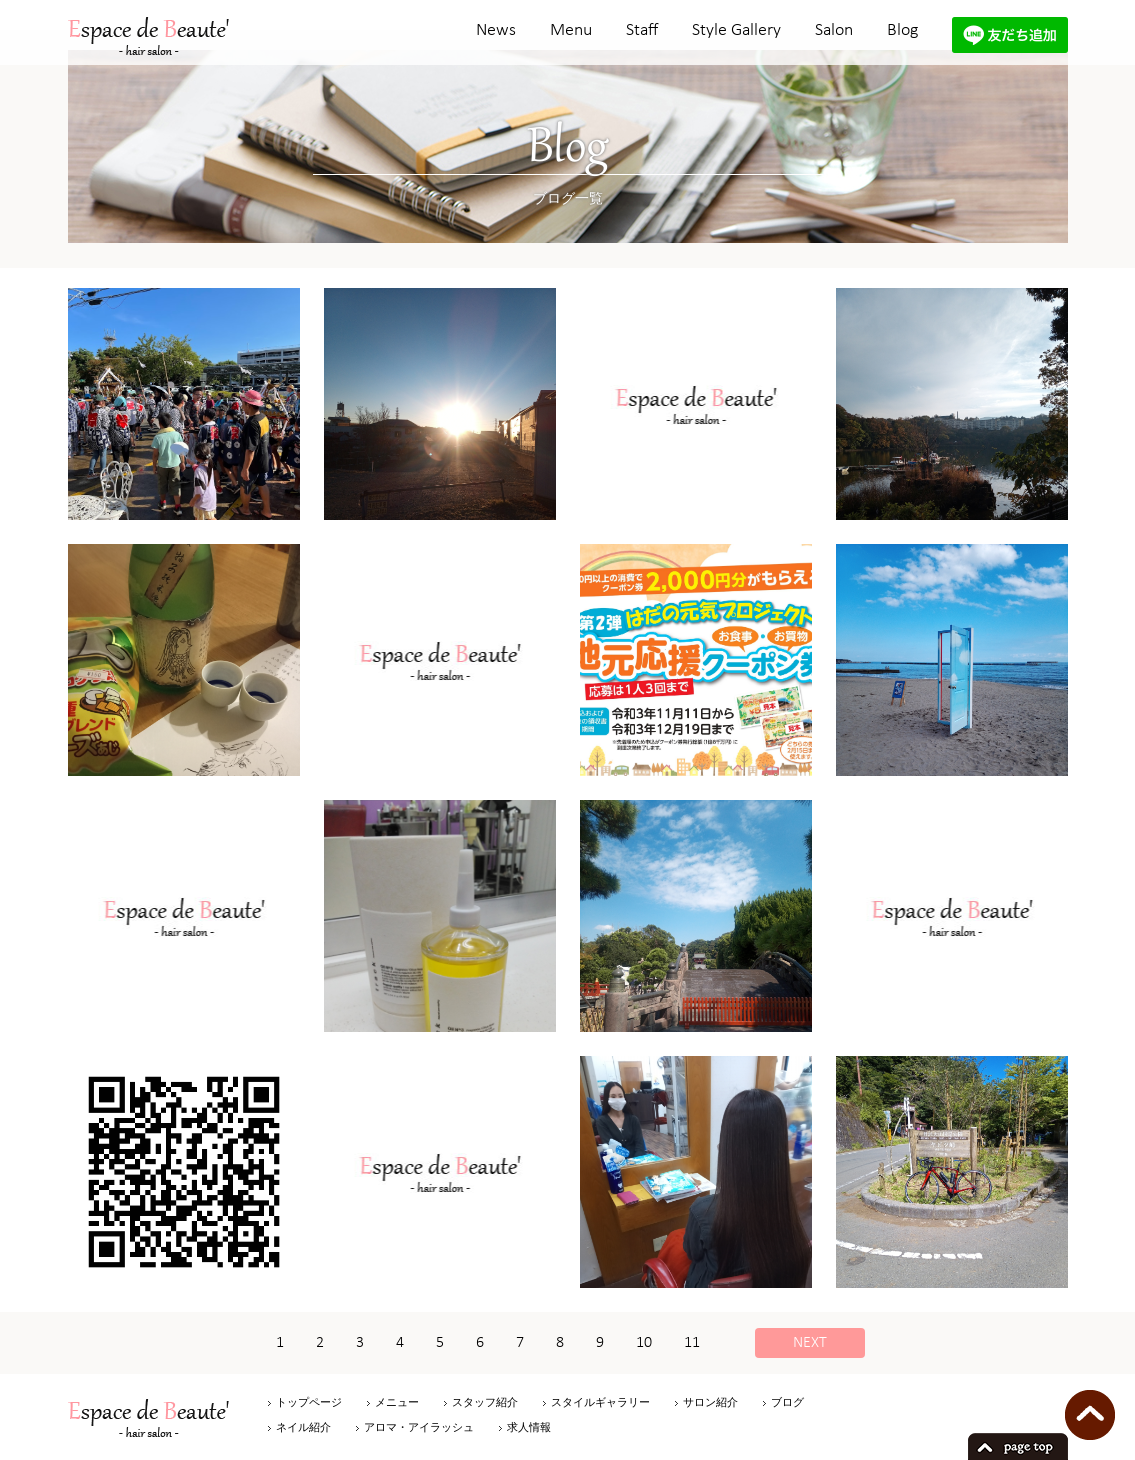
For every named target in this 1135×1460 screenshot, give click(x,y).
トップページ (309, 1402)
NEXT (810, 1343)
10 (644, 1343)
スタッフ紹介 (485, 1402)
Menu (571, 30)
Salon (834, 30)
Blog (902, 30)
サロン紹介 (710, 1402)
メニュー (397, 1402)
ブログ (787, 1402)
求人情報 (529, 1427)
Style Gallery (736, 30)
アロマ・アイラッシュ (419, 1427)
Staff (642, 30)
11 (692, 1343)
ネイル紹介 (303, 1427)
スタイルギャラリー (600, 1402)
